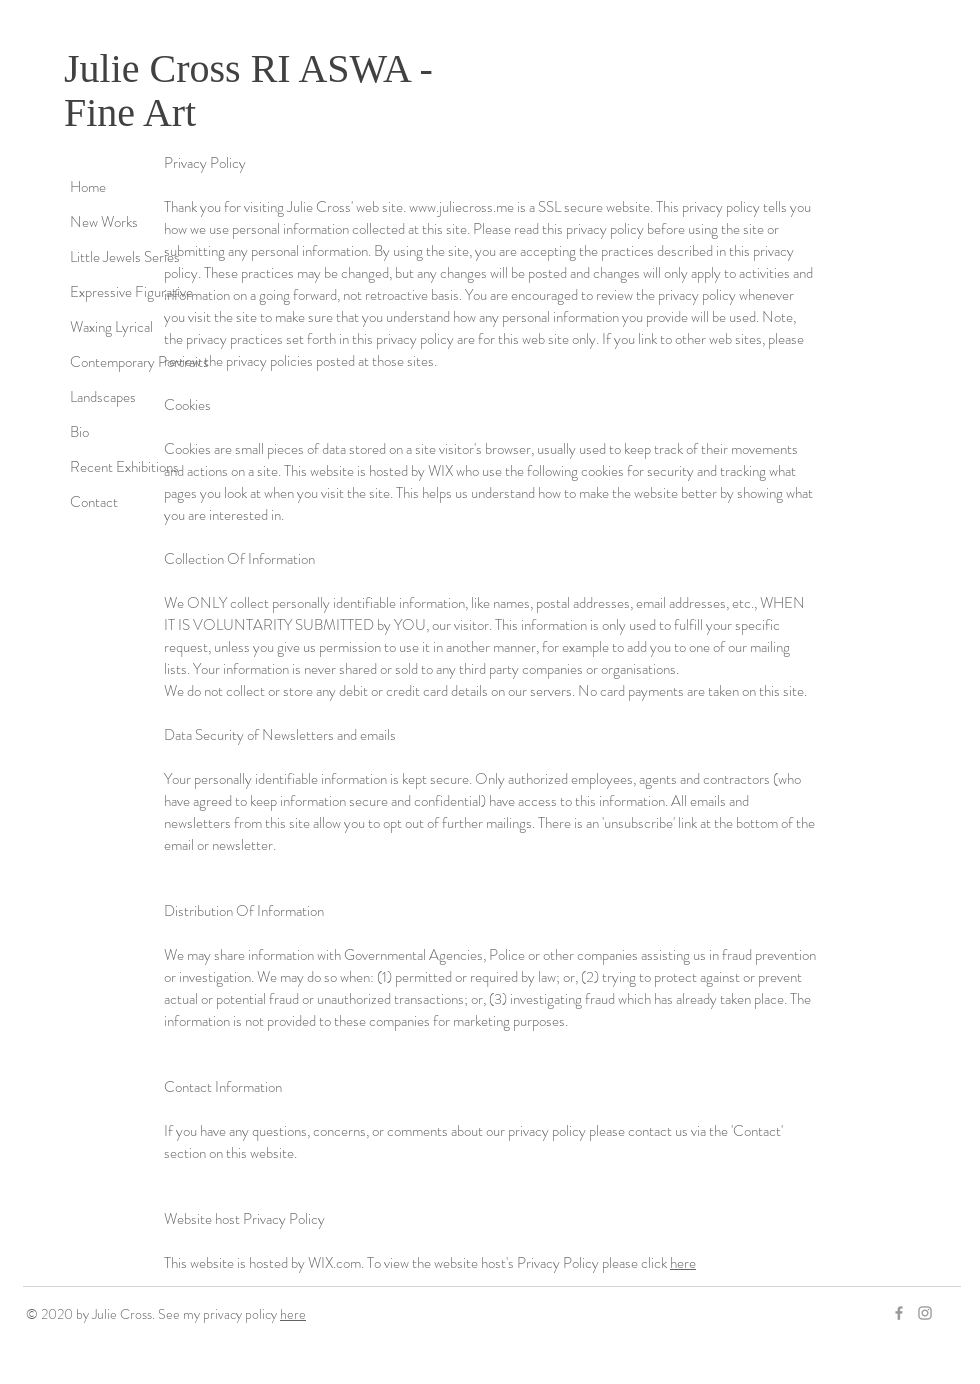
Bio (79, 432)
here (683, 1263)
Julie (102, 68)
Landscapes (103, 397)
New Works (104, 222)
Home (88, 187)
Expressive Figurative (131, 292)
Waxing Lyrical (111, 327)
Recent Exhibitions (124, 467)
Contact (94, 502)
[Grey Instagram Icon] (925, 1313)
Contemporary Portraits (139, 362)
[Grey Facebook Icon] (899, 1313)
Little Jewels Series (125, 257)
